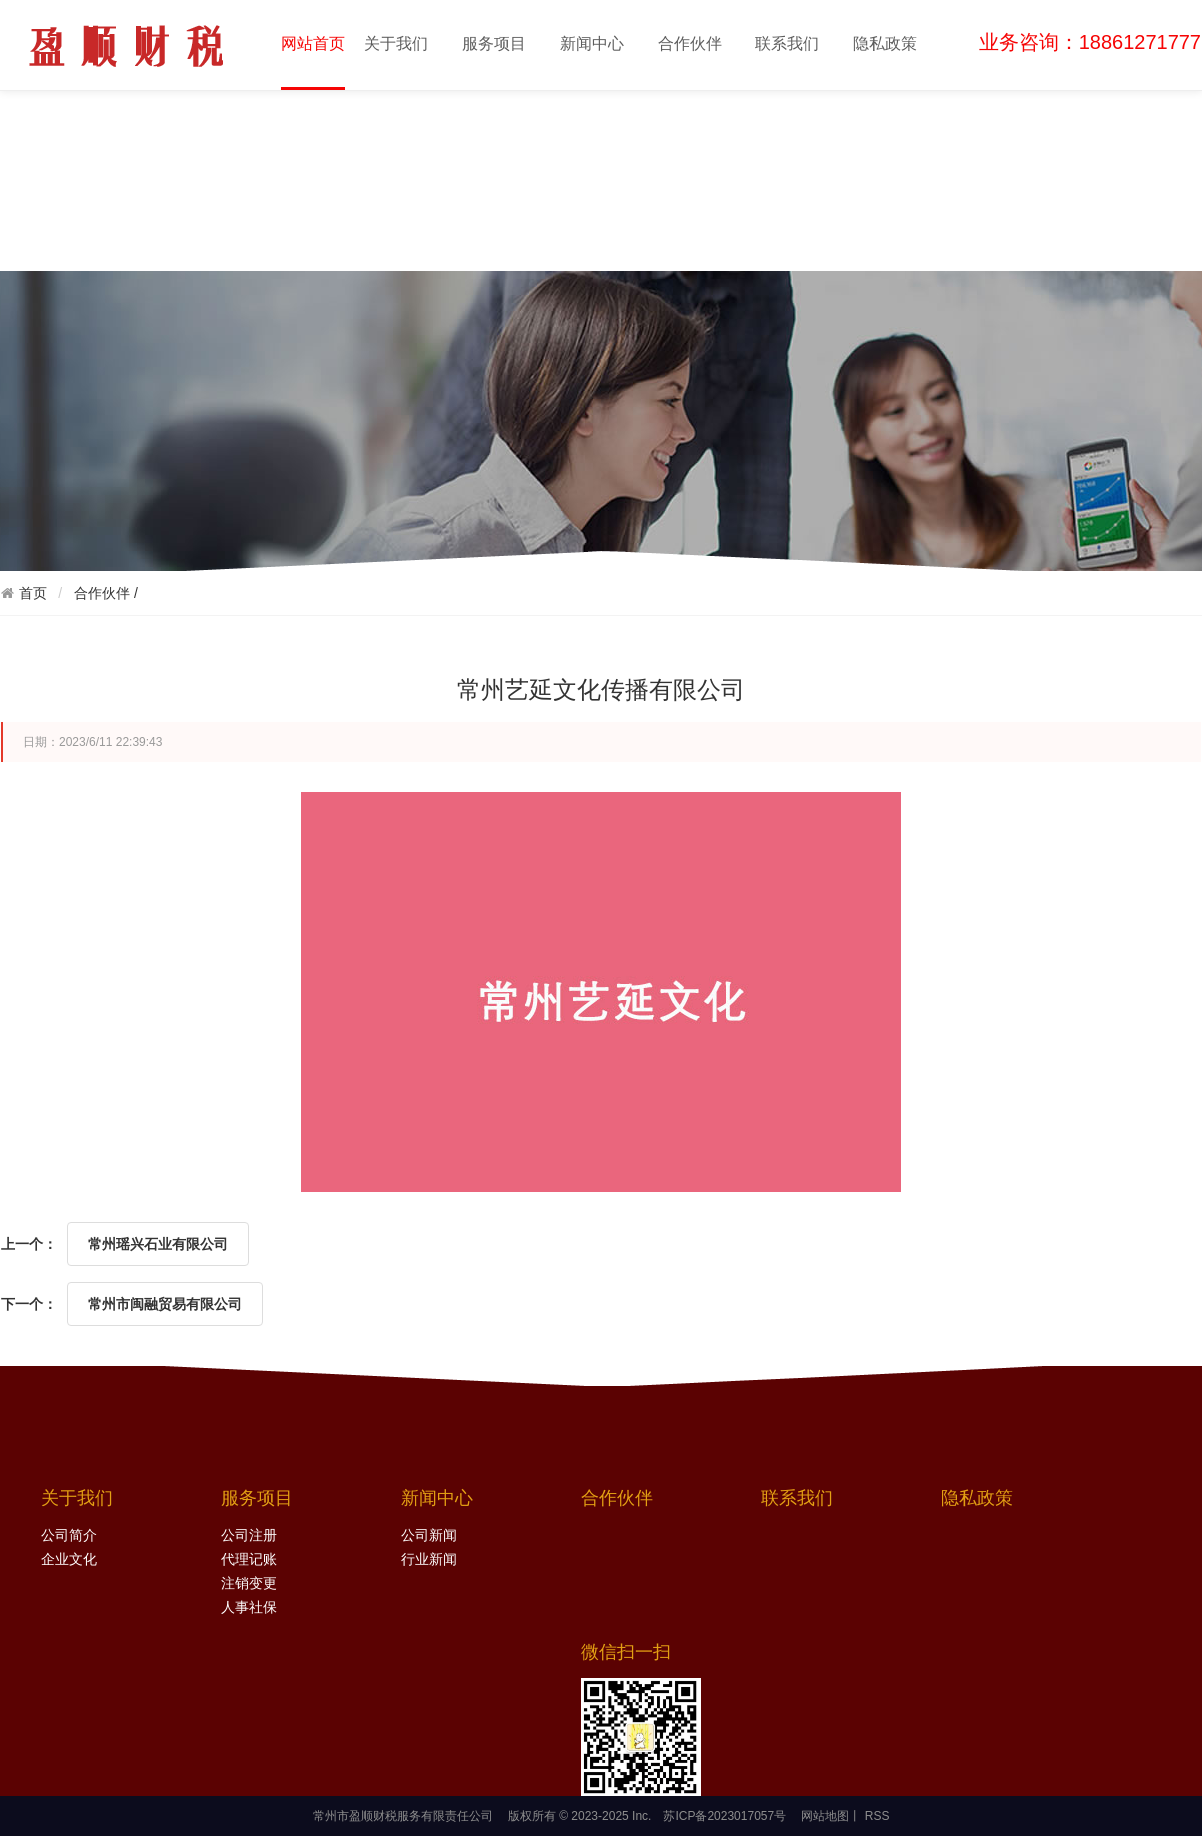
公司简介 (69, 1535)
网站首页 (313, 61)
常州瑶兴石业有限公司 (158, 1244)
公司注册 (249, 1535)
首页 (33, 593)
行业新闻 (429, 1559)
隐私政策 (885, 43)
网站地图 (825, 1816)
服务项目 (494, 43)
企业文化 (69, 1559)
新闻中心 (592, 43)
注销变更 (249, 1583)
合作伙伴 (690, 43)
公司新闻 (429, 1535)
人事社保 (249, 1607)
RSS (875, 1816)
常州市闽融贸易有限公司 (165, 1304)
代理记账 (249, 1559)
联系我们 (787, 43)
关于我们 (396, 43)
